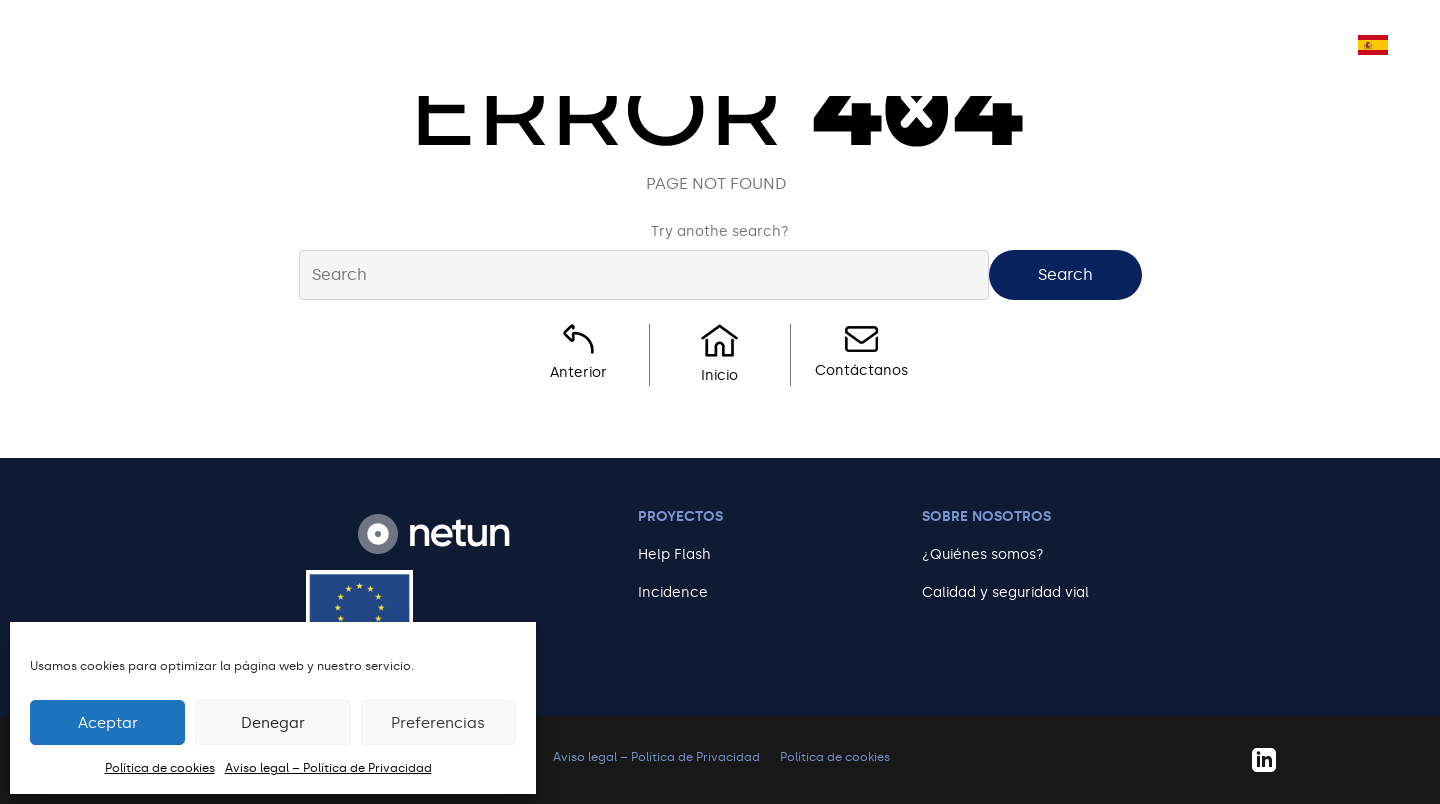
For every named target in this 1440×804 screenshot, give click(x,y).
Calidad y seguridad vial (1005, 592)
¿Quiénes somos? (983, 554)
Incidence (673, 592)
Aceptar (108, 723)
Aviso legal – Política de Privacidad (328, 768)
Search (1065, 274)
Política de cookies (160, 768)
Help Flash (674, 554)
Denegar (273, 723)
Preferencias (438, 723)
